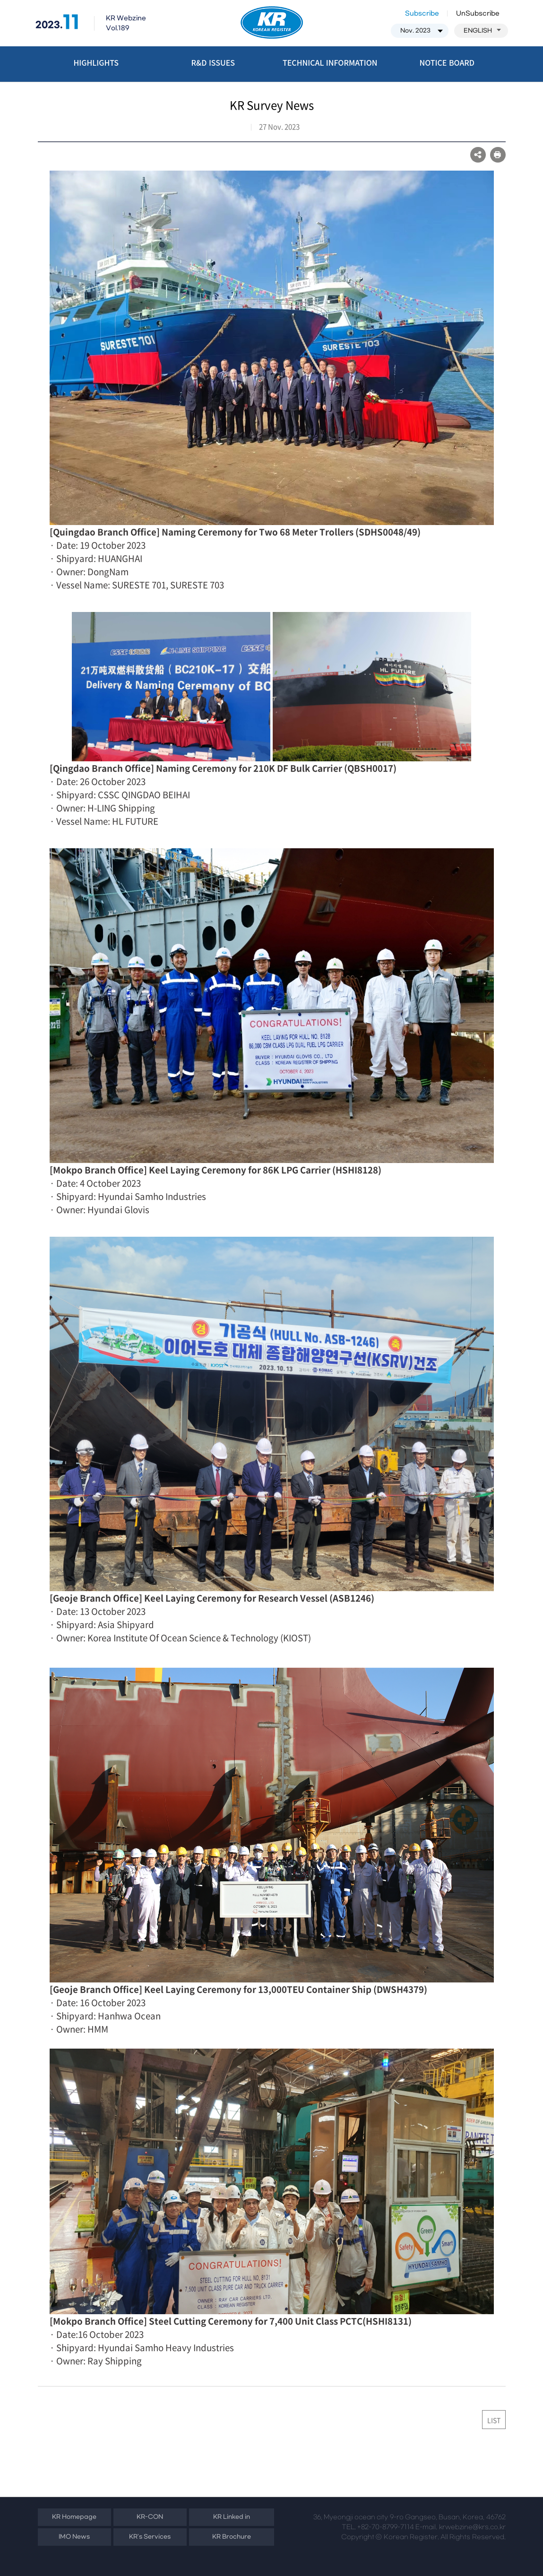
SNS (478, 155)
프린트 (498, 155)
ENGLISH (482, 30)
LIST (493, 2420)
